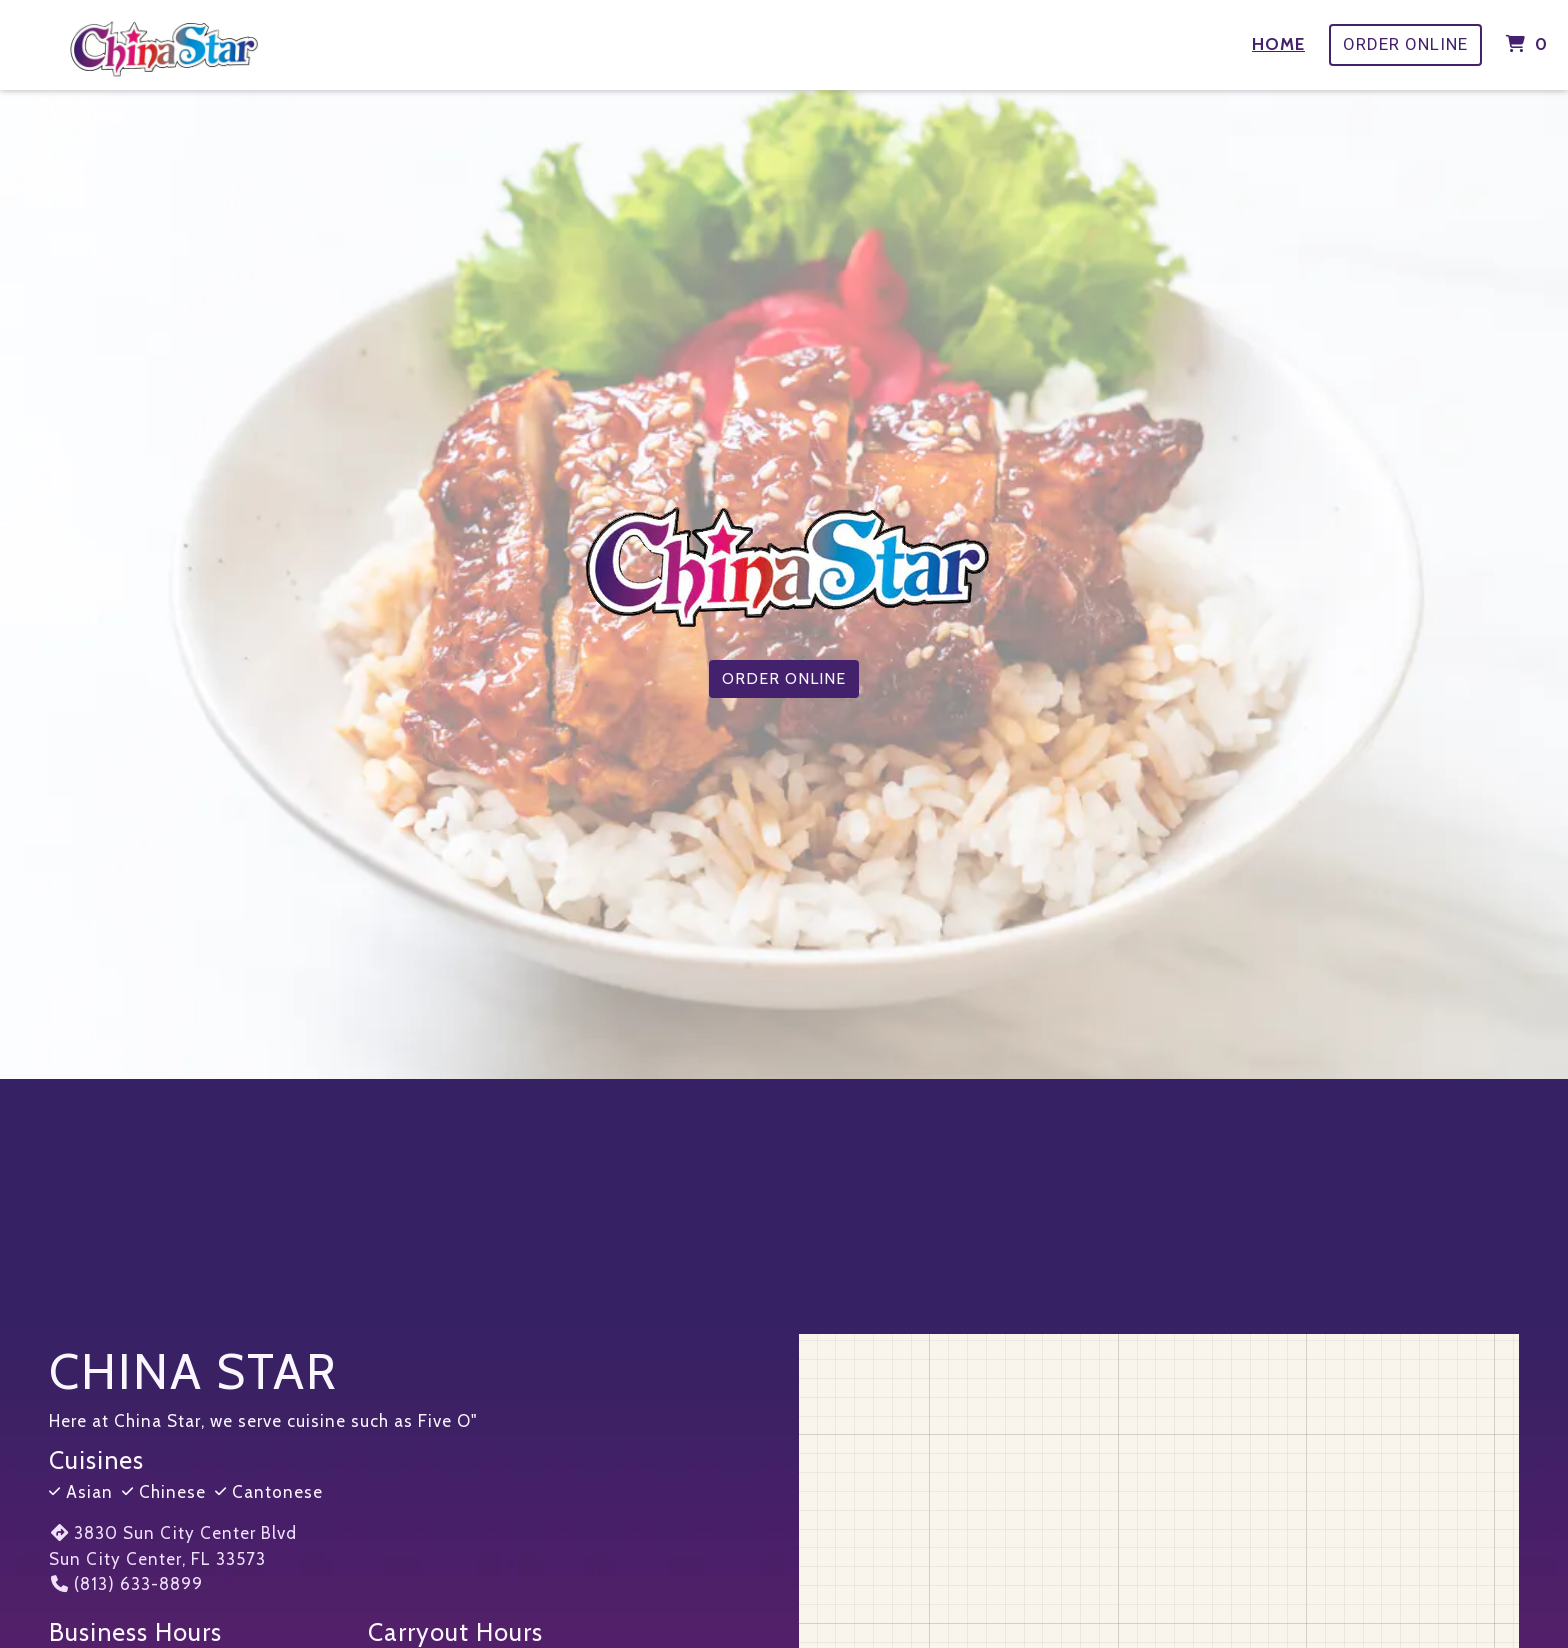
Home (1278, 44)
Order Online (1405, 44)
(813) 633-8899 (126, 1584)
